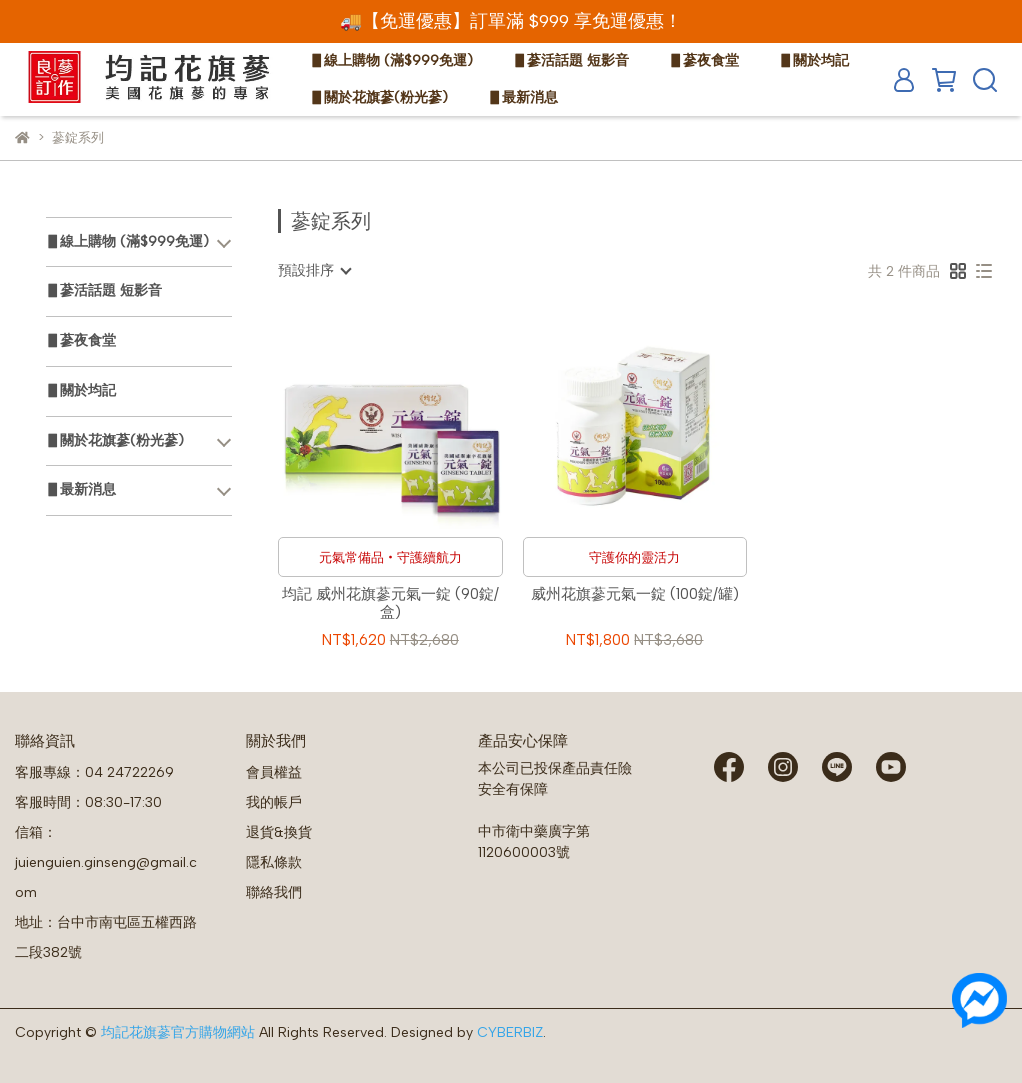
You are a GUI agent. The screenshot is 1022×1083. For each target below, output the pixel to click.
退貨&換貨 (279, 832)
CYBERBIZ (510, 1032)
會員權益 (274, 772)
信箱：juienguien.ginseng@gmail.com (106, 862)
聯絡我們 (274, 892)
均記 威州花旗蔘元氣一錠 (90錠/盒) (390, 603)
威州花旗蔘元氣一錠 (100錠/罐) (635, 594)
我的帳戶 (274, 802)
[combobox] (314, 271)
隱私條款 (274, 862)
